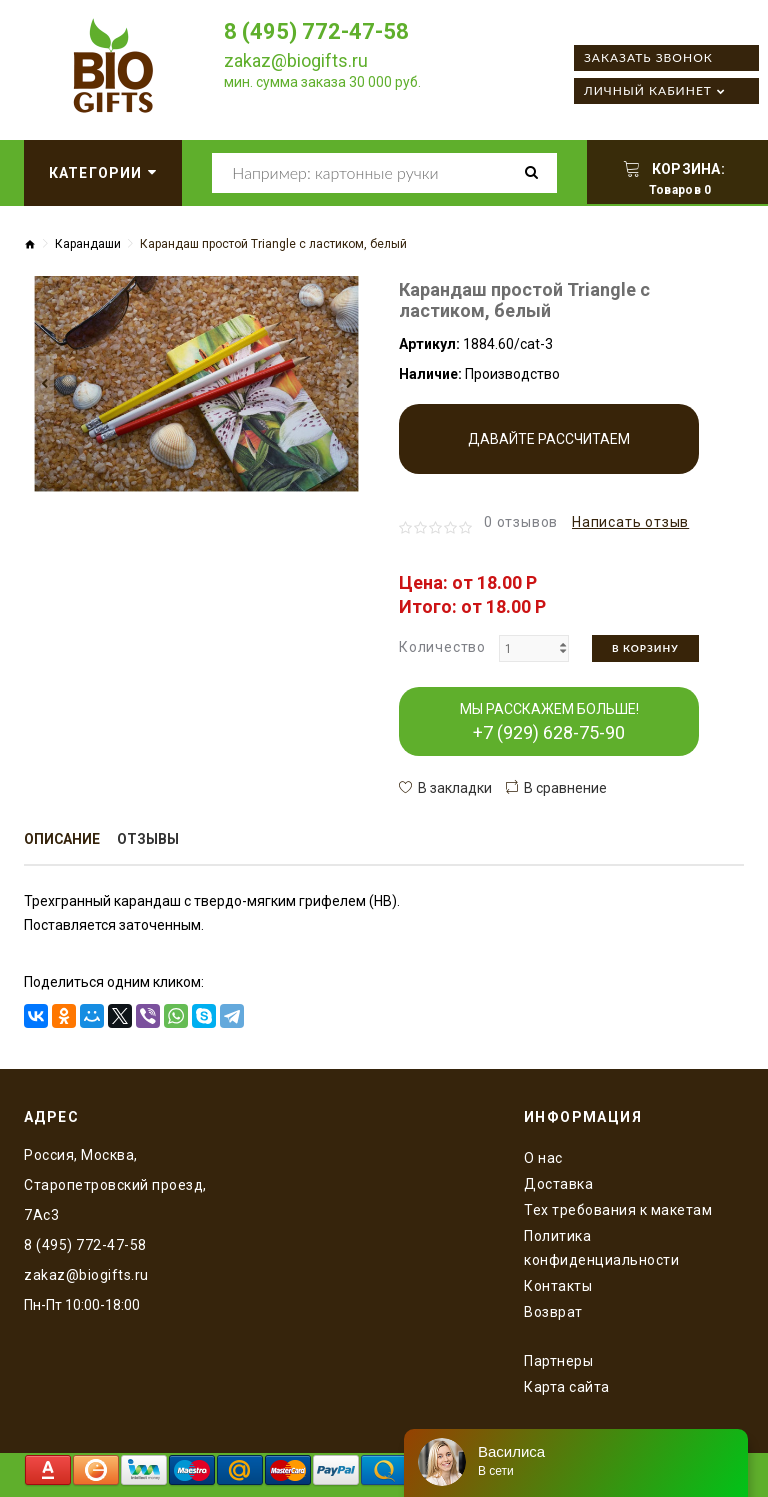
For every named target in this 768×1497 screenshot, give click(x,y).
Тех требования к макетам (618, 1210)
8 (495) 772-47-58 (316, 31)
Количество (442, 647)
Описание (62, 840)
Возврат (553, 1312)
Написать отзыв (630, 522)
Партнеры (558, 1361)
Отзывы (149, 840)
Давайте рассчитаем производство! (549, 452)
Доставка (558, 1184)
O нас (543, 1158)
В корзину (645, 648)
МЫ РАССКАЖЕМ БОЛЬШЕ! (549, 722)
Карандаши (88, 244)
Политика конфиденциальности (601, 1248)
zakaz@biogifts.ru (296, 60)
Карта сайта (567, 1387)
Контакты (558, 1286)
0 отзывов (521, 522)
